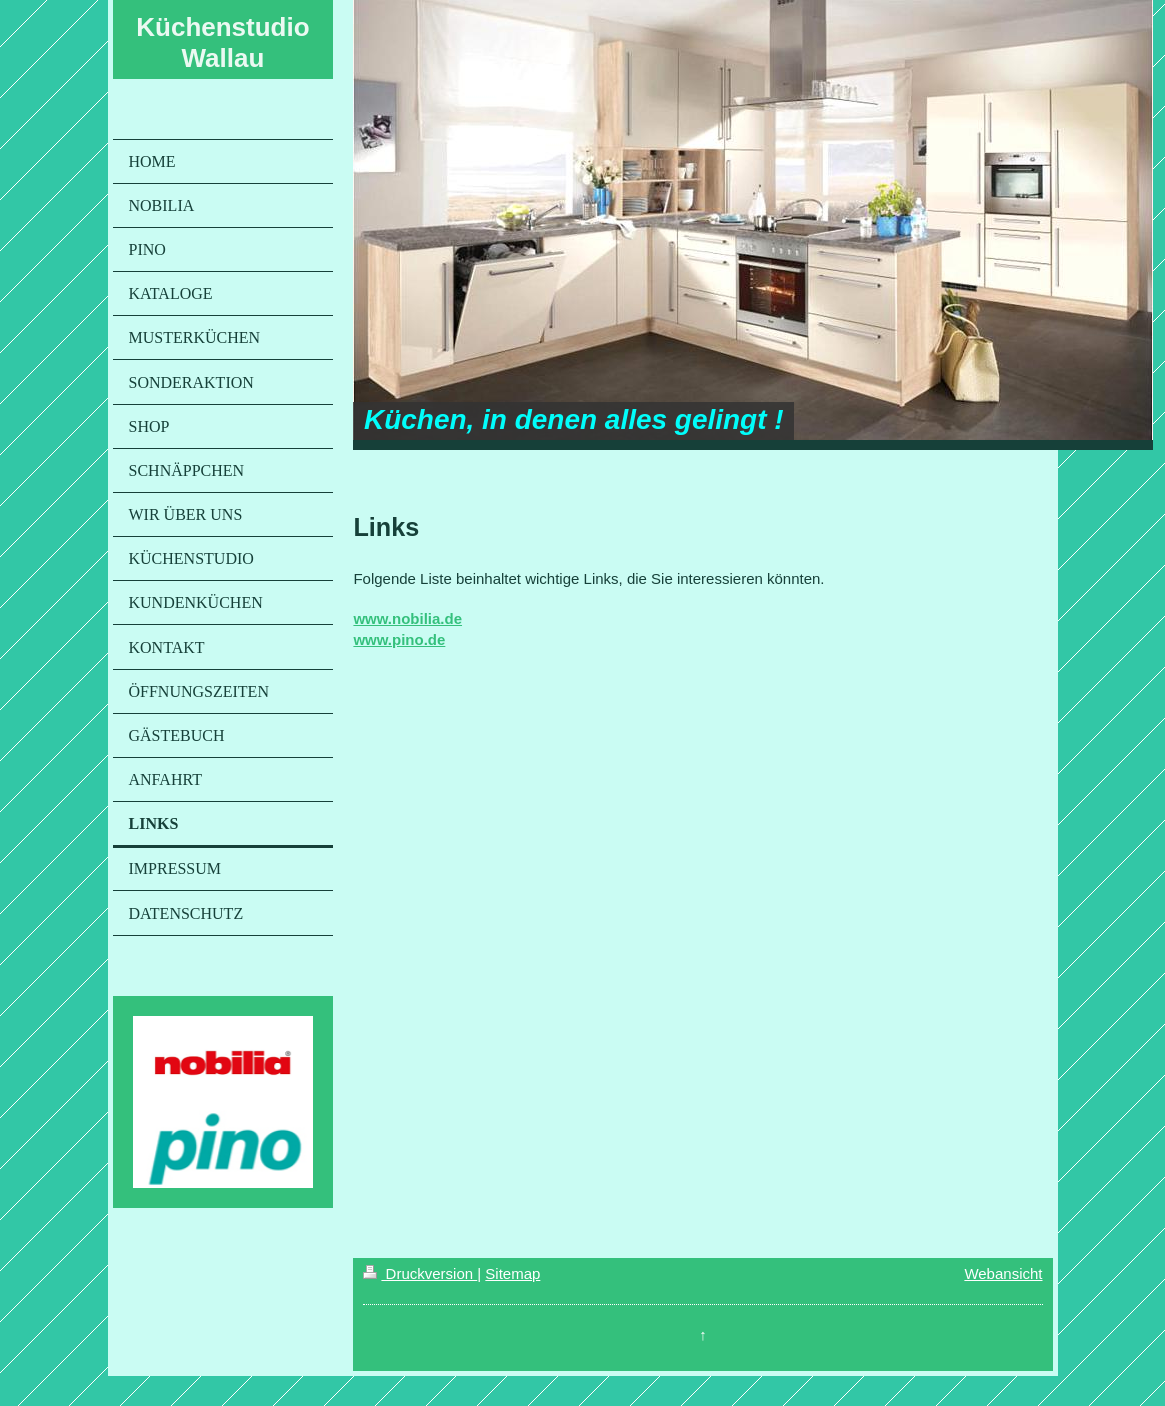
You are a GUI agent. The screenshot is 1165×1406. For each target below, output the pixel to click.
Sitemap (512, 1273)
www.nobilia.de (407, 618)
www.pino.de (399, 639)
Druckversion (420, 1273)
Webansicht (1003, 1273)
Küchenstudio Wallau (222, 42)
